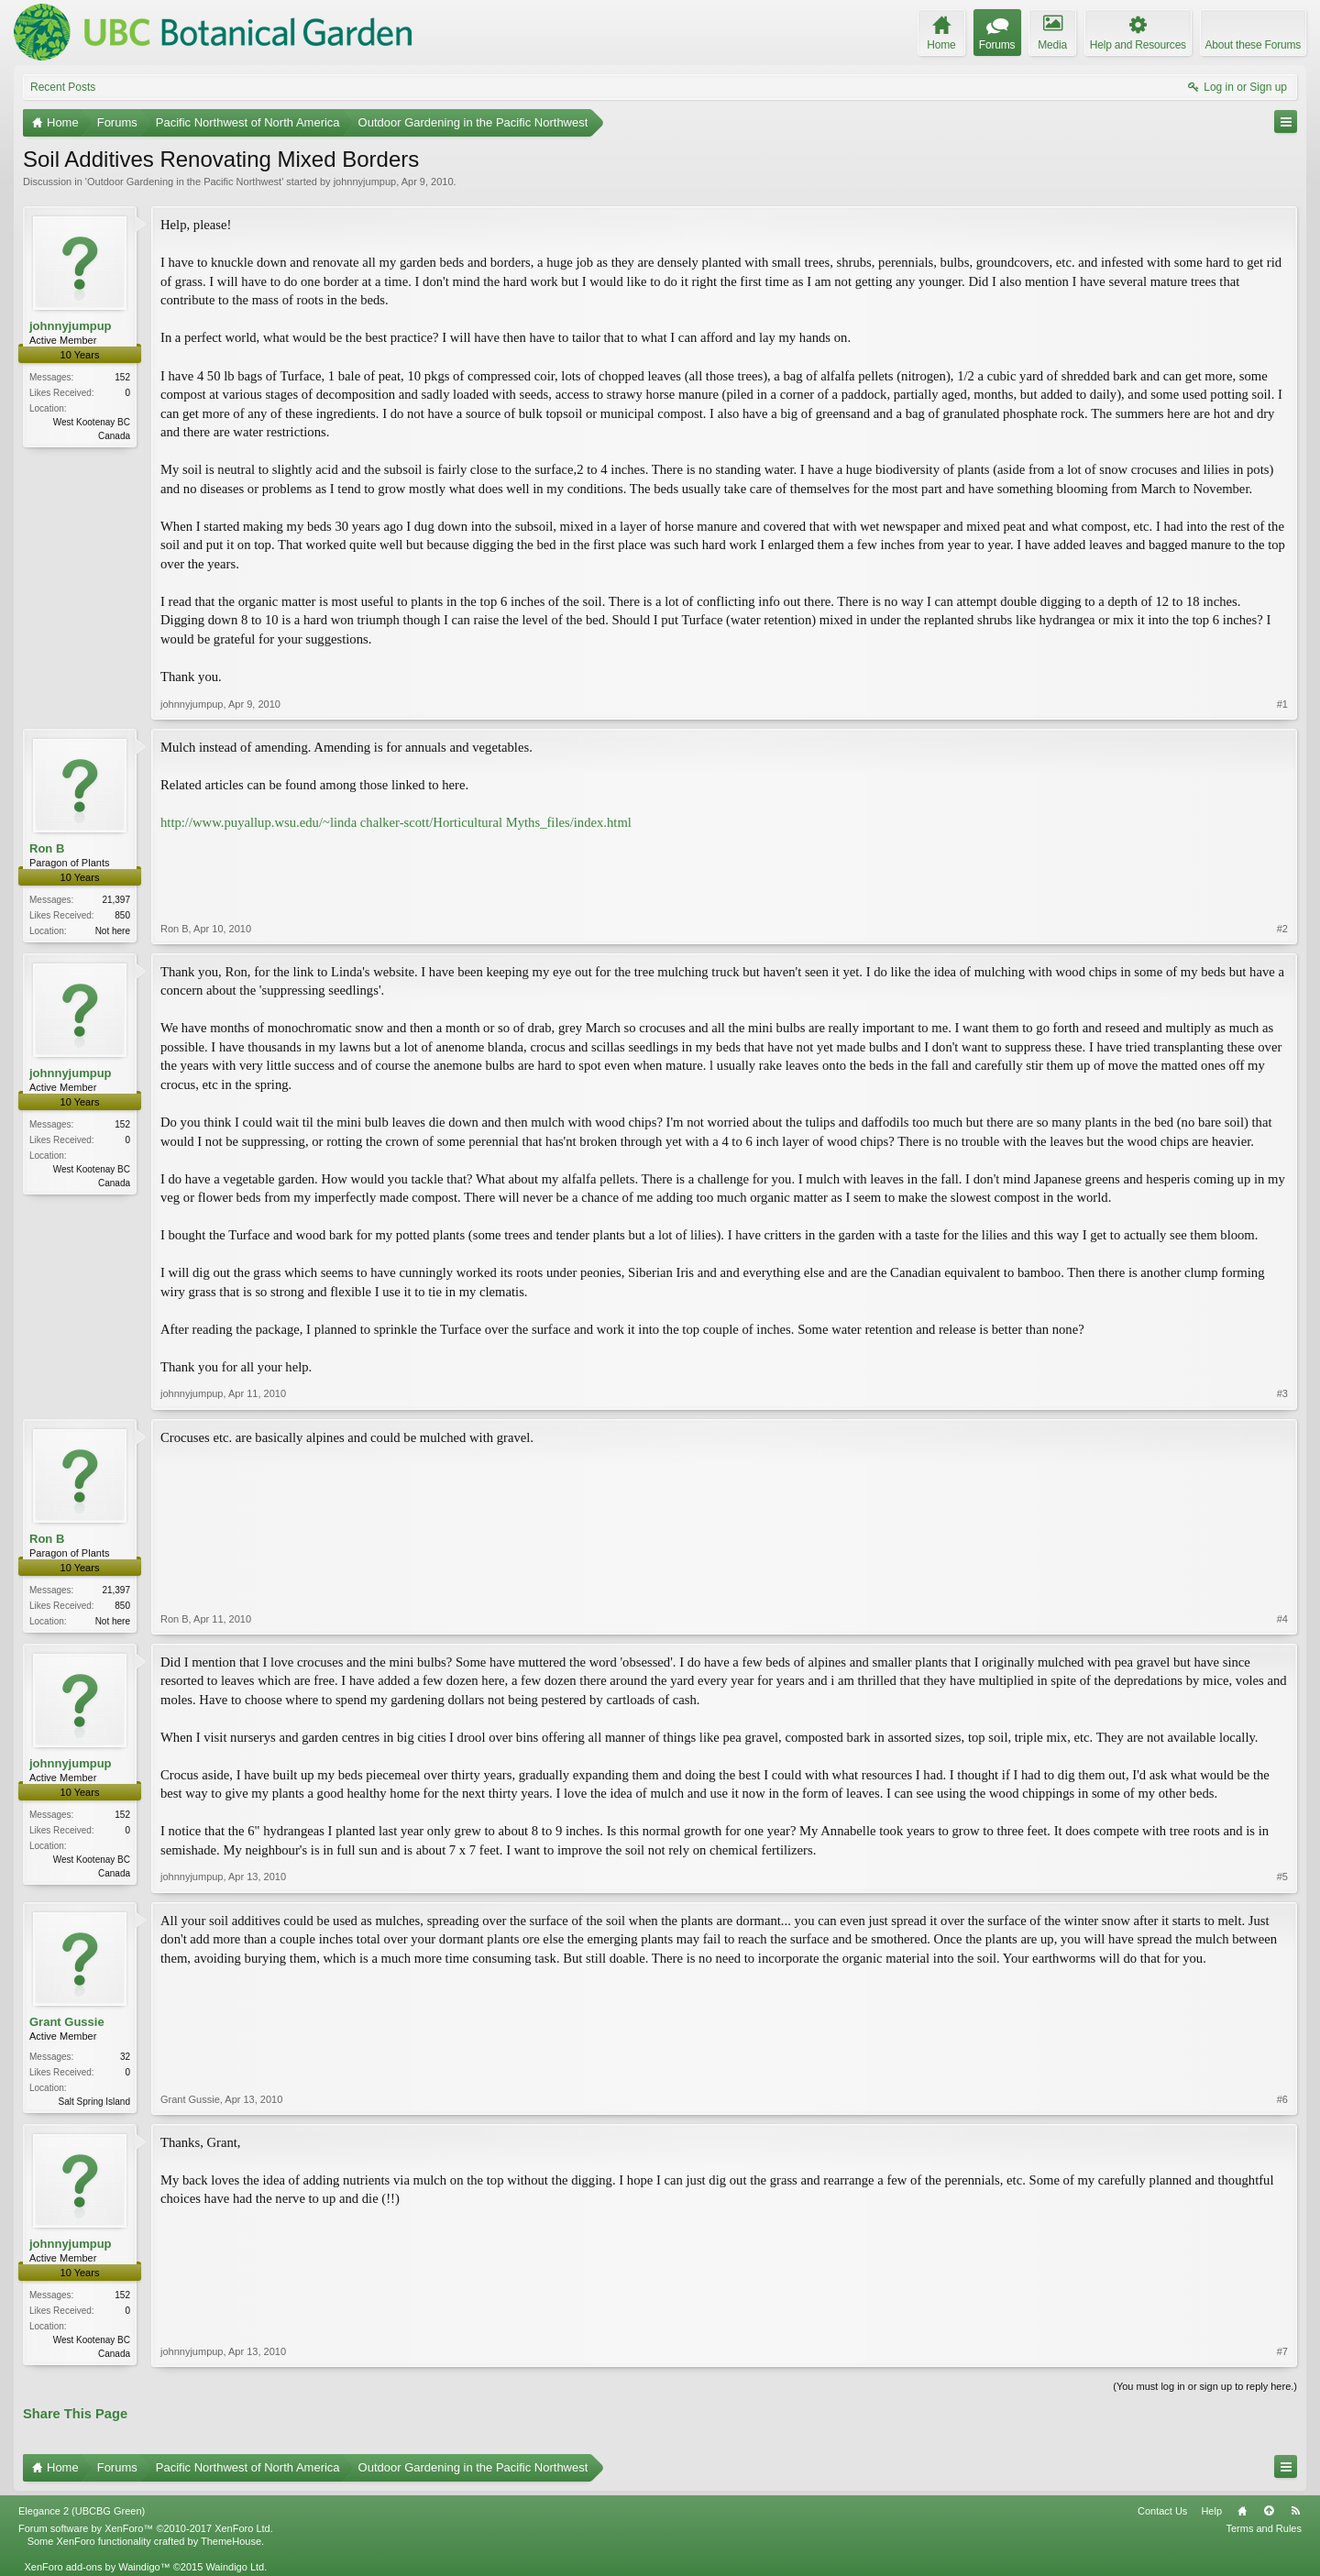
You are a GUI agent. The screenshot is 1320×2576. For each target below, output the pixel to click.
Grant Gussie (66, 2022)
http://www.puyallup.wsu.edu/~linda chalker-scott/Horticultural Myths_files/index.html (396, 822)
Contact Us (1162, 2510)
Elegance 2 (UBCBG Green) (81, 2510)
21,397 (116, 900)
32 (125, 2057)
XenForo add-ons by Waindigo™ (97, 2566)
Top (1268, 2510)
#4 (1282, 1618)
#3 (1282, 1393)
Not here (112, 931)
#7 (1282, 2351)
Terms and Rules (1264, 2528)
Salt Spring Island (94, 2102)
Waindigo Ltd (234, 2566)
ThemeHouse (231, 2541)
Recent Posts (62, 87)
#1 (1282, 704)
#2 (1282, 928)
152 (122, 377)
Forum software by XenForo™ (145, 2528)
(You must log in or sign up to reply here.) (1205, 2386)
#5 (1282, 1876)
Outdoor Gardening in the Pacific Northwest (184, 181)
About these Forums (1253, 45)
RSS (1295, 2510)
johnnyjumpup (365, 181)
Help (1211, 2510)
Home (1242, 2510)
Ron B (46, 848)
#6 (1282, 2099)
